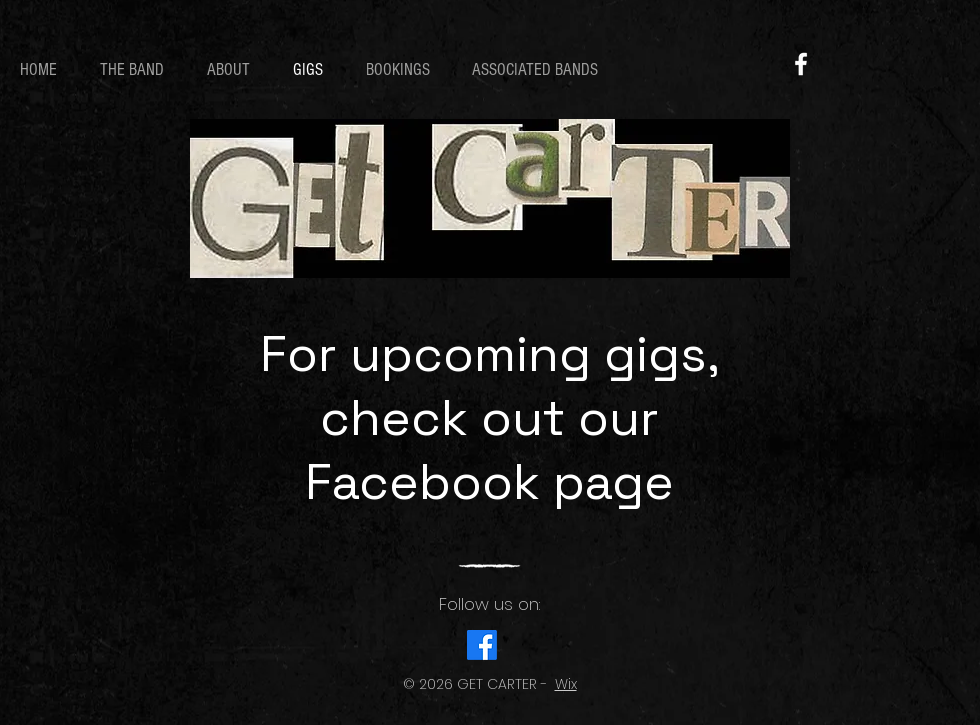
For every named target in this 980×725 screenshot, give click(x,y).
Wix (566, 684)
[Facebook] (801, 64)
